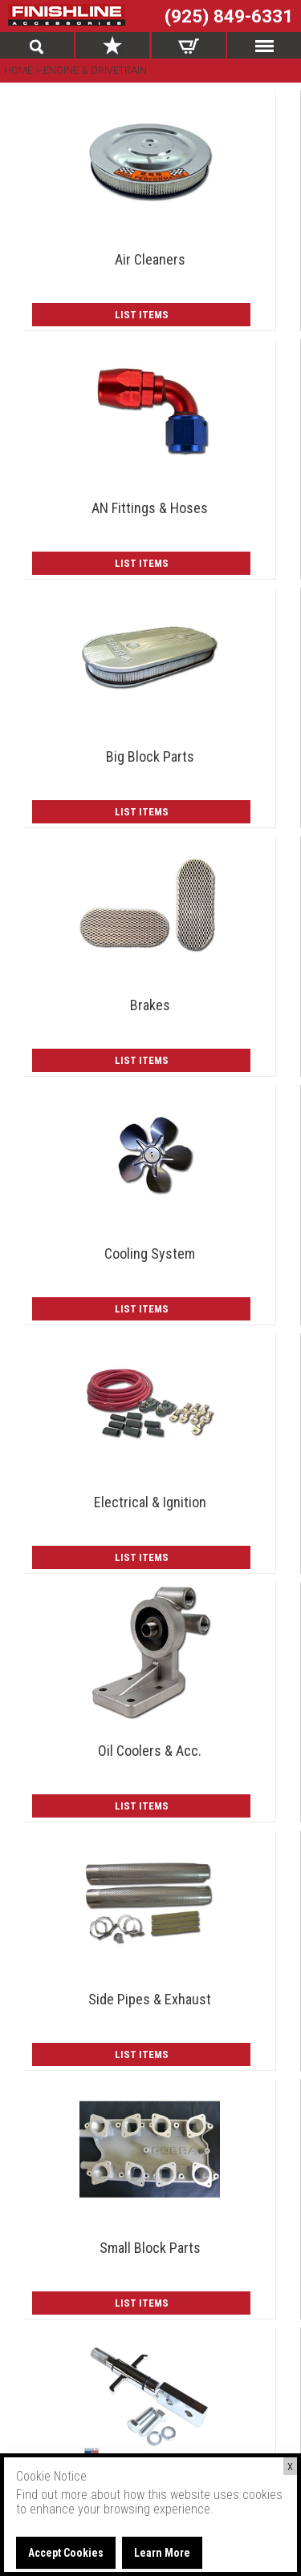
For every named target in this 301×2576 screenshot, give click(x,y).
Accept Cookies (66, 2552)
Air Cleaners (150, 259)
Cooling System (149, 1253)
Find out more (51, 2494)
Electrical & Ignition (150, 1502)
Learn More (162, 2552)
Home (19, 70)
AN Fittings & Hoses (150, 507)
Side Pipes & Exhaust (149, 1999)
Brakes (150, 1005)
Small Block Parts (150, 2247)
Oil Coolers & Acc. (149, 1750)
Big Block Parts (150, 756)
